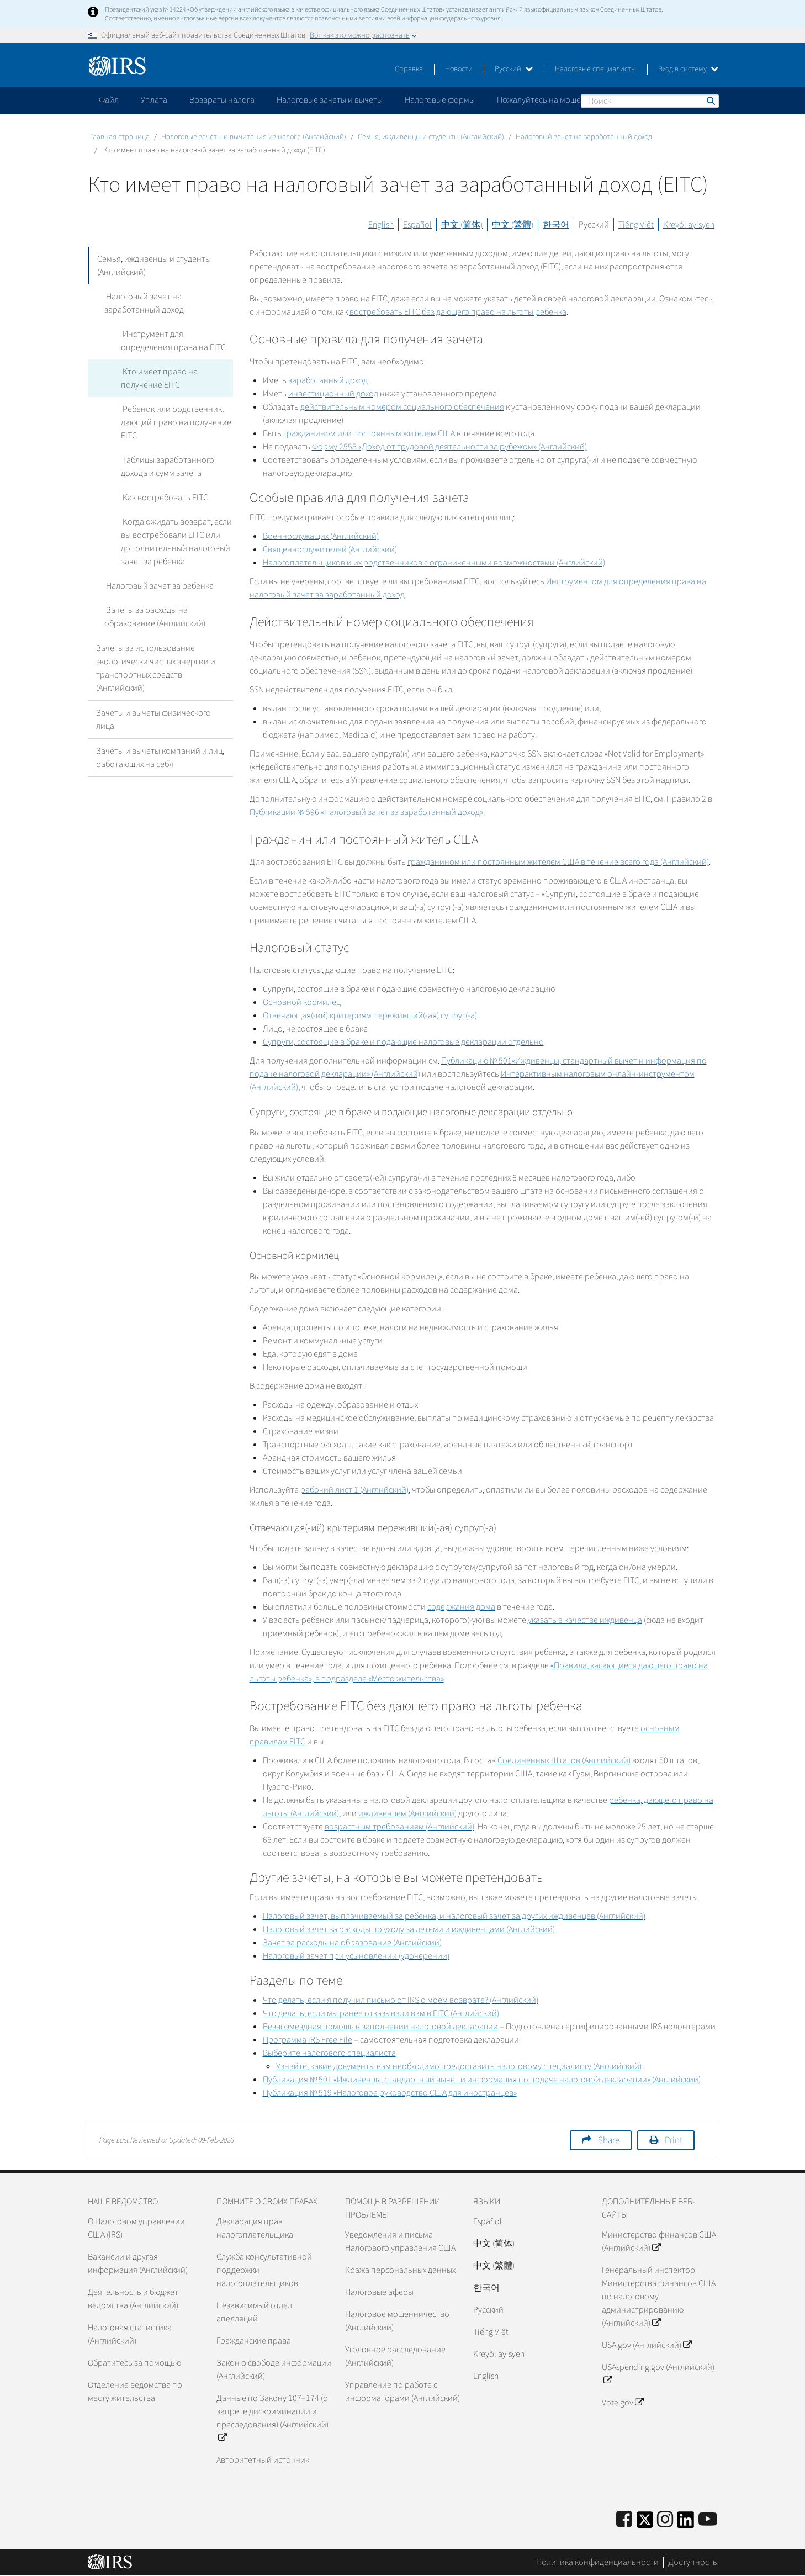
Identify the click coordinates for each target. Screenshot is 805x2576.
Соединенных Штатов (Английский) (564, 1760)
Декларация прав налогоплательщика (254, 2228)
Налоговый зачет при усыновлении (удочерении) (356, 1956)
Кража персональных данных (400, 2270)
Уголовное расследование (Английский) (395, 2356)
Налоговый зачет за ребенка (158, 586)
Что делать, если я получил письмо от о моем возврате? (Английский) (400, 2000)
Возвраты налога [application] (222, 100)
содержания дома (461, 1607)
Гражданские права (253, 2341)
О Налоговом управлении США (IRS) (136, 2228)
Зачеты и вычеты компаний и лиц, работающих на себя (160, 757)
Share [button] (608, 2140)
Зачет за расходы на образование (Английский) (352, 1943)
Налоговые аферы (379, 2292)
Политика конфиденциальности (597, 2562)
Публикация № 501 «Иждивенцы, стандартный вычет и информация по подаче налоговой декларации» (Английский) (482, 2080)
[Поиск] (650, 101)
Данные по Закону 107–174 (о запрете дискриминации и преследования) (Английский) (272, 2418)
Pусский (488, 2310)
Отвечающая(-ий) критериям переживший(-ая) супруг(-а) (370, 1015)
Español (417, 225)
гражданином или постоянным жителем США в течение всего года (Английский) (558, 862)
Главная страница (120, 136)
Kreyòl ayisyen (688, 225)
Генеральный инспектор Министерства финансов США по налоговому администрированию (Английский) (659, 2296)
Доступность (692, 2562)
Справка (409, 69)
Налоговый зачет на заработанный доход (584, 136)
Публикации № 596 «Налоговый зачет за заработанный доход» (366, 812)
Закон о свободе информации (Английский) (273, 2369)
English (381, 225)
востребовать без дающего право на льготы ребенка (457, 312)
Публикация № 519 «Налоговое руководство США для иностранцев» (390, 2093)
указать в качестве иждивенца (585, 1620)
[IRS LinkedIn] (685, 2523)
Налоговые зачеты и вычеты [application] (330, 100)
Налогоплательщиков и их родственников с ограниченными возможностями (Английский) (434, 563)
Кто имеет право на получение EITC (158, 378)
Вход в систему (688, 69)
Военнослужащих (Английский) (321, 536)
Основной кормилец (302, 1002)
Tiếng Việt (636, 225)
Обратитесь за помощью (134, 2363)
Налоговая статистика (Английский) (130, 2334)
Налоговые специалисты (595, 69)
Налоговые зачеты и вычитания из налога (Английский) (253, 136)
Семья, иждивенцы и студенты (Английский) (431, 136)
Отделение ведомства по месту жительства (135, 2391)
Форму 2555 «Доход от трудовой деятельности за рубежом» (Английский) (449, 447)
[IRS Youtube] (707, 2519)
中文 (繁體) (512, 225)
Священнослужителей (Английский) (330, 549)
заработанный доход (328, 380)
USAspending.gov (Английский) (658, 2374)
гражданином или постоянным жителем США (369, 433)
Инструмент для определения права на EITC (173, 340)
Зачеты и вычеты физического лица (153, 719)
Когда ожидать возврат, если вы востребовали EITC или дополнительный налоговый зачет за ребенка (175, 542)
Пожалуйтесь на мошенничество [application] (559, 100)
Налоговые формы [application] (440, 100)
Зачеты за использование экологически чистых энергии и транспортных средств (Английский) (155, 668)
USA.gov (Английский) (646, 2345)
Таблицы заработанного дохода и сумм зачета (167, 466)
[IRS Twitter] (645, 2523)
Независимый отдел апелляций (254, 2312)
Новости (459, 69)
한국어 (556, 225)
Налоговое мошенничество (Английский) (397, 2321)
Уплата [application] (154, 100)
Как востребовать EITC (163, 497)
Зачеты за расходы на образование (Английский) (154, 617)
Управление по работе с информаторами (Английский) (402, 2391)
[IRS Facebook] (624, 2519)
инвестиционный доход (333, 394)
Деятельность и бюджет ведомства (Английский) (133, 2298)
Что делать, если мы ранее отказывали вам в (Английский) (381, 2013)
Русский (514, 69)
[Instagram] (665, 2519)
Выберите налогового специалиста (329, 2053)
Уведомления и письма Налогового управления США (400, 2241)
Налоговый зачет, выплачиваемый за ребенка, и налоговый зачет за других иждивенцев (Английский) (454, 1916)
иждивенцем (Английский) (407, 1813)
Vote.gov (622, 2403)
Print (673, 2140)
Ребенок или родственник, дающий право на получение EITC (176, 422)
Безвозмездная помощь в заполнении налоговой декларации (380, 2026)
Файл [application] (109, 100)
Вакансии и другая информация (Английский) (138, 2263)
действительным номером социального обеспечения (402, 407)
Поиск (710, 100)
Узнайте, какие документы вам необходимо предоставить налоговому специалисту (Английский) (459, 2066)
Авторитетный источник (262, 2460)
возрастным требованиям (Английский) (399, 1827)
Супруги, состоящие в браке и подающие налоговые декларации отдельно (403, 1042)
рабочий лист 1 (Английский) (354, 1490)
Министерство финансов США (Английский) (659, 2241)
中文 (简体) (462, 225)
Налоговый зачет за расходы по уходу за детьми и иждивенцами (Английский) (409, 1929)
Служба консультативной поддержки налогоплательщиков (264, 2270)
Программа (307, 2040)
